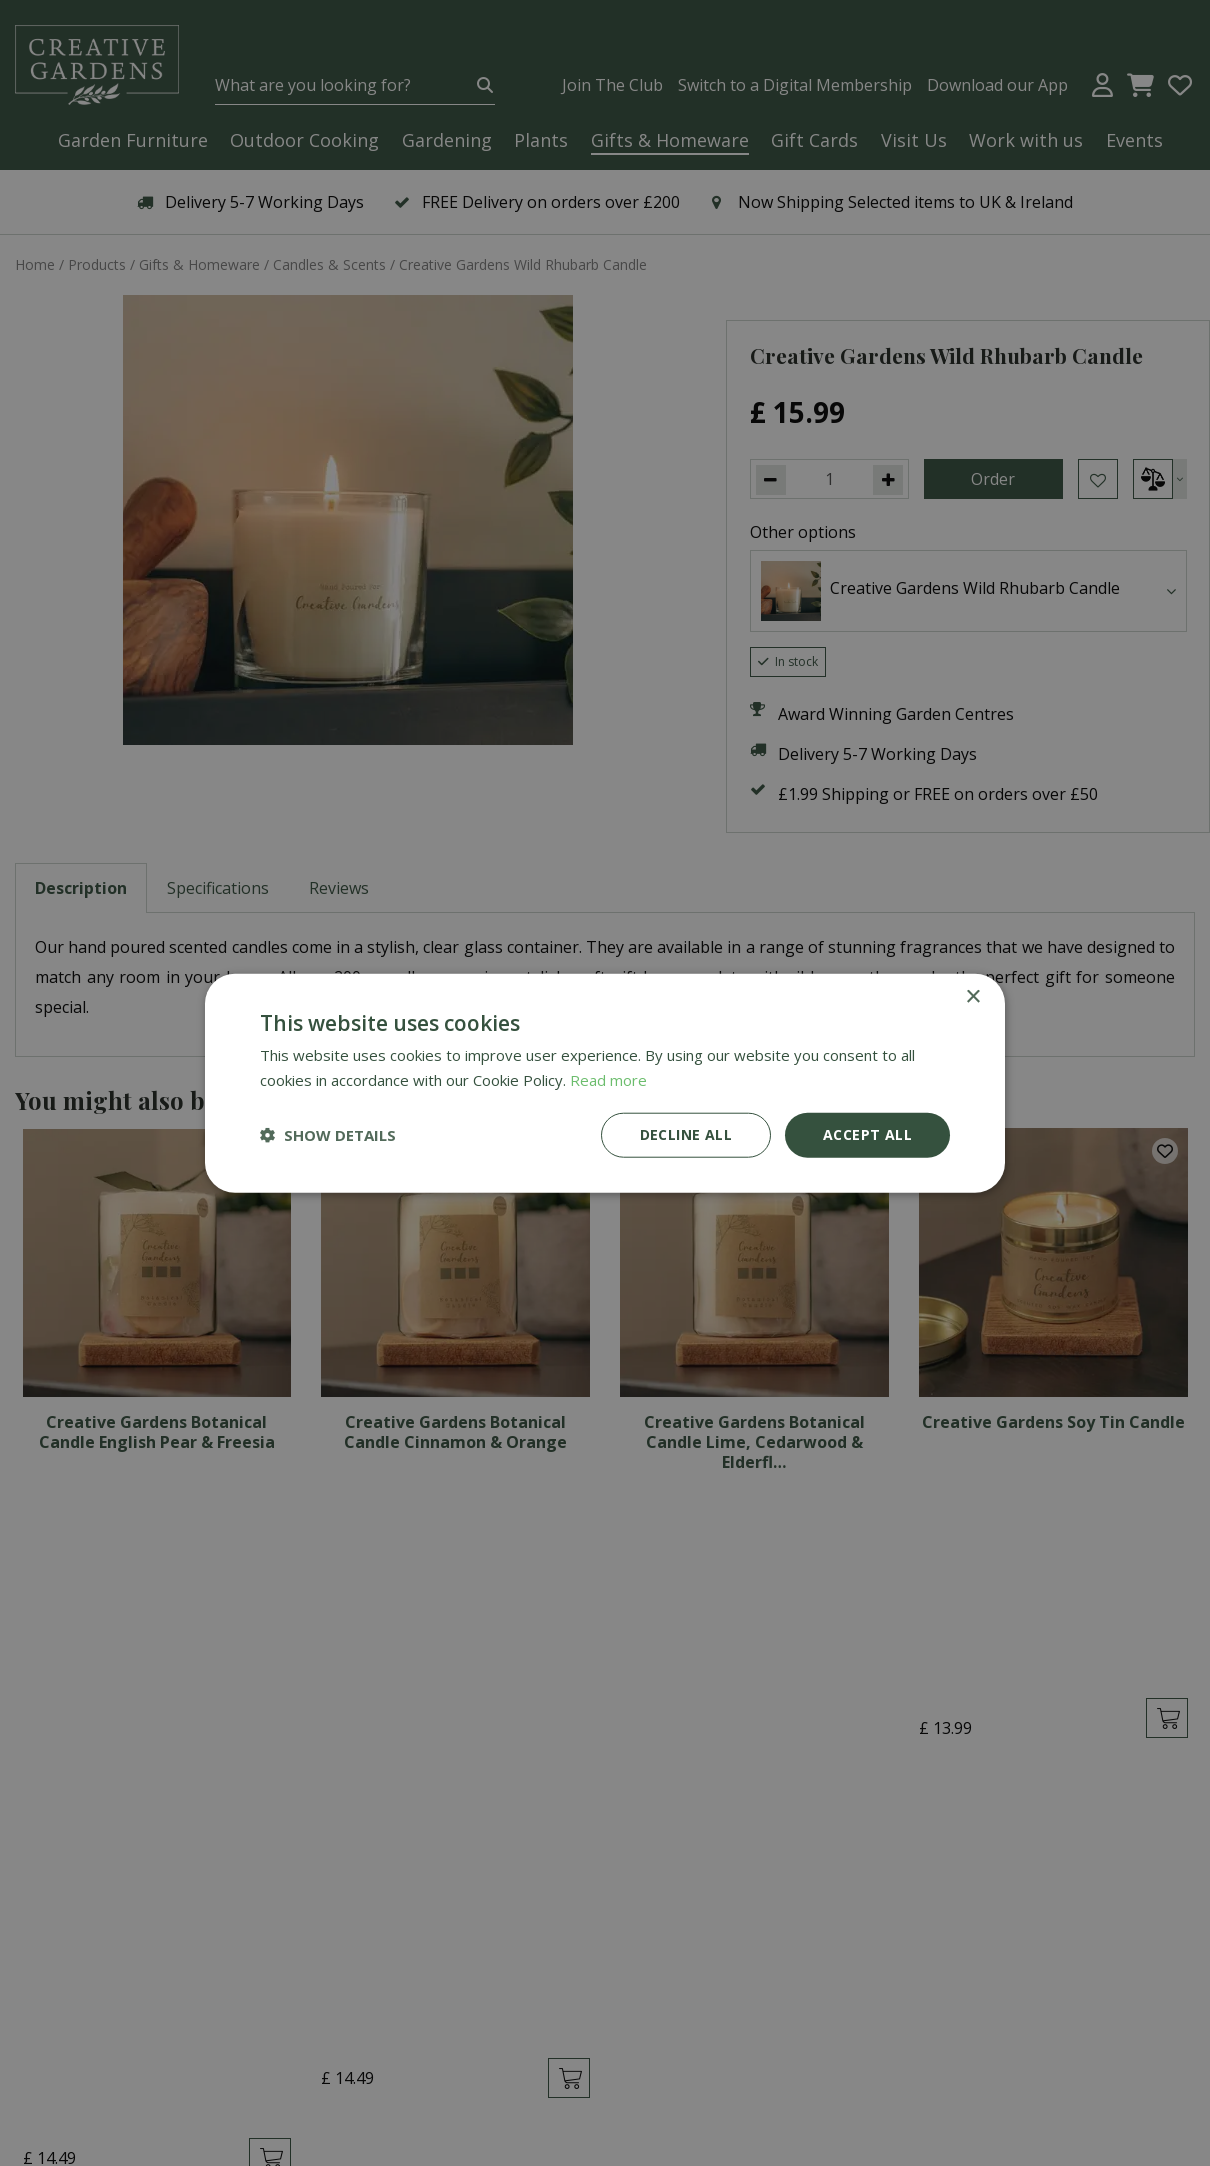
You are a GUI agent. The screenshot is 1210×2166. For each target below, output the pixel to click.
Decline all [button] (686, 1134)
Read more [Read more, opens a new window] (608, 1080)
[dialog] (605, 1083)
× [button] (972, 997)
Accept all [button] (867, 1134)
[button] (328, 1135)
